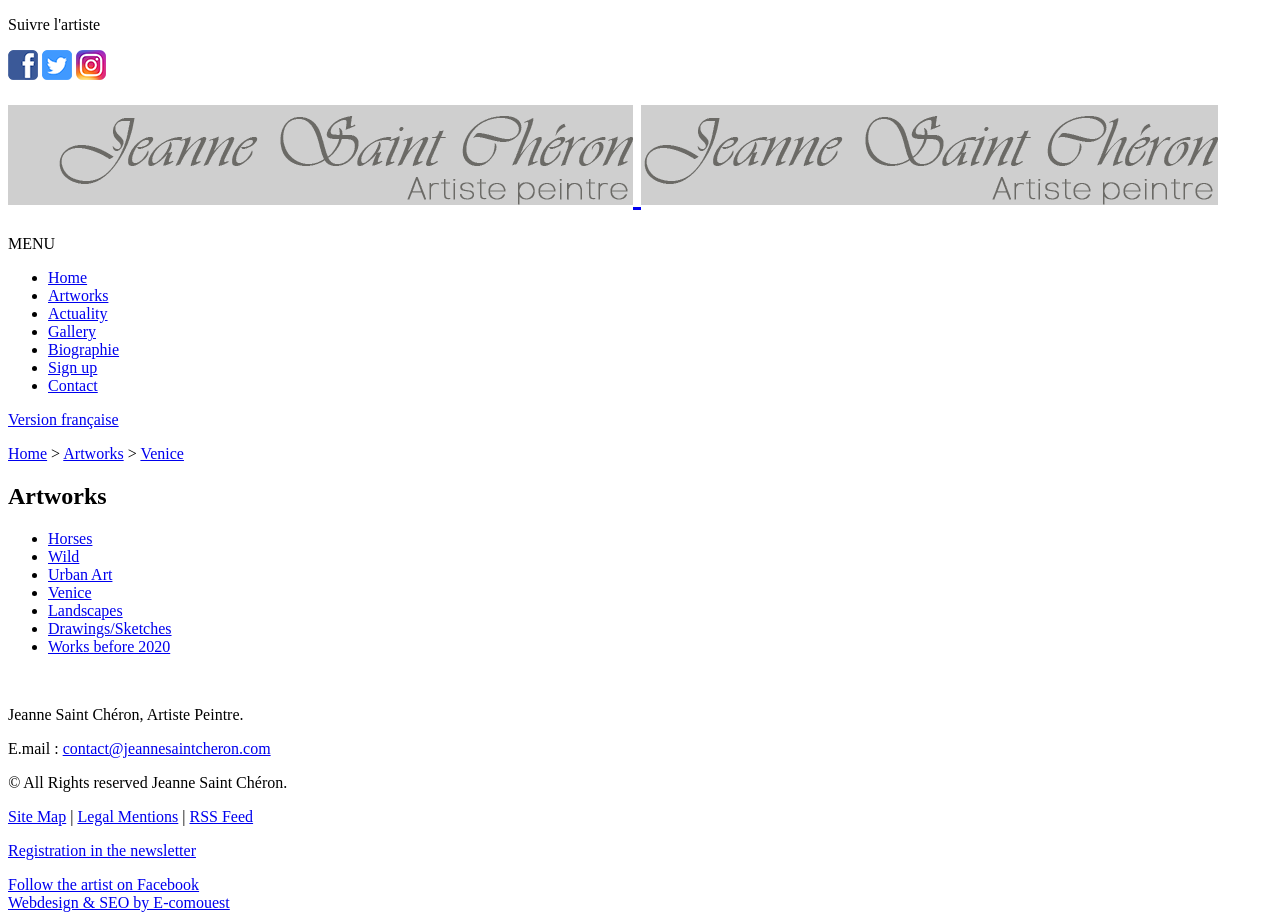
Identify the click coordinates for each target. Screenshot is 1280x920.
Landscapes (85, 610)
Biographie (83, 349)
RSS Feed (222, 816)
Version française (63, 419)
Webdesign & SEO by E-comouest (119, 902)
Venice (162, 453)
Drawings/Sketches (110, 628)
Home (67, 277)
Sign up (72, 367)
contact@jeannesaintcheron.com (167, 748)
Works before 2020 (109, 646)
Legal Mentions (127, 816)
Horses (70, 538)
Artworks (78, 295)
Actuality (78, 313)
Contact (73, 385)
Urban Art (80, 574)
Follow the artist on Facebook (103, 884)
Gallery (72, 331)
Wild (63, 556)
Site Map (37, 816)
